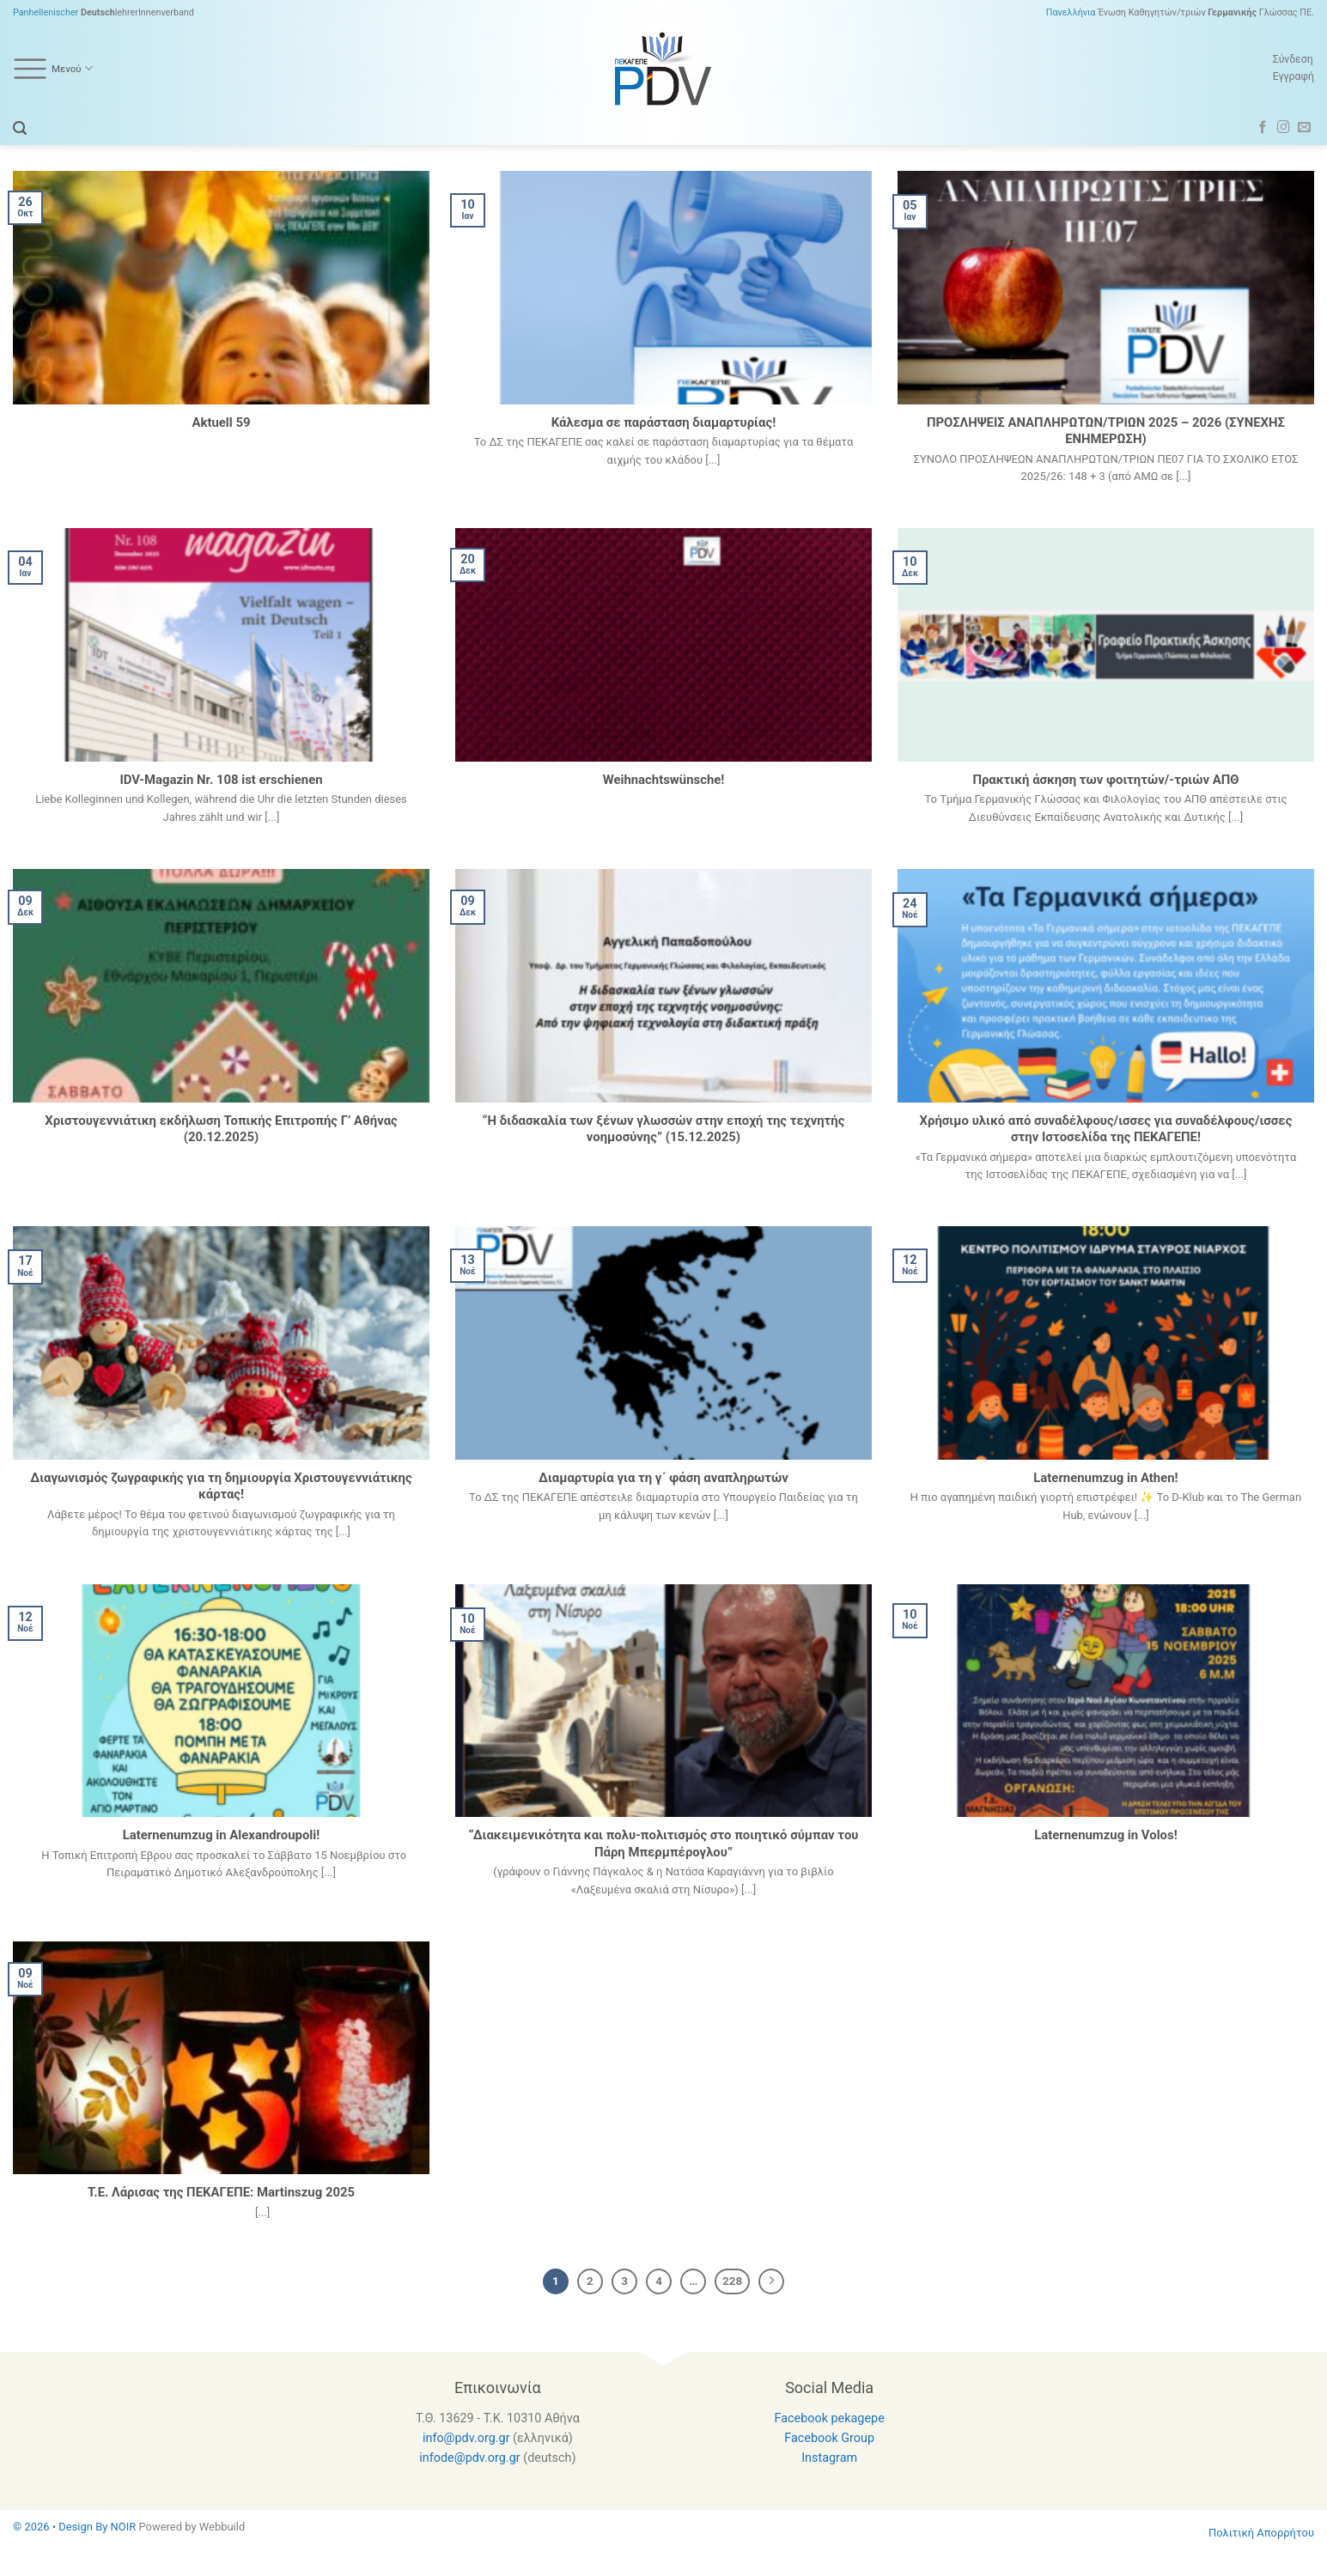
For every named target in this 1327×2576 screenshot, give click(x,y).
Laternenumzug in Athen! (1105, 1477)
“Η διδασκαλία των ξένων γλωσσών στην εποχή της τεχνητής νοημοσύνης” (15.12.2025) (664, 1129)
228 (732, 2281)
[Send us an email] (1304, 128)
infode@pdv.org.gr (469, 2458)
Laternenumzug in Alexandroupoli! (221, 1835)
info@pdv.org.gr (466, 2438)
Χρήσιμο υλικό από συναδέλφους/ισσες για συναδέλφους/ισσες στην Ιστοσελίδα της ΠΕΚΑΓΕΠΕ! (1106, 1129)
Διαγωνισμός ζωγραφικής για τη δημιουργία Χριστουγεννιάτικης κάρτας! (220, 1486)
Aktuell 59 (221, 422)
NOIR (124, 2526)
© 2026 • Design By (62, 2526)
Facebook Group (829, 2438)
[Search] (20, 128)
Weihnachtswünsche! (664, 779)
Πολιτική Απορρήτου (1261, 2532)
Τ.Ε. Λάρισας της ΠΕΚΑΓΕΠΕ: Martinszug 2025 (221, 2192)
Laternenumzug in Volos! (1105, 1835)
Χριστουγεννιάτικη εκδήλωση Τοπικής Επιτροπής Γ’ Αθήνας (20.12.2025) (221, 1129)
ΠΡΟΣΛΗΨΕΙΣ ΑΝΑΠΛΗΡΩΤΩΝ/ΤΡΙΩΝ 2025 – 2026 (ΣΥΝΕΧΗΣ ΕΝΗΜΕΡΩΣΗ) (1106, 431)
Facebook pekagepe (829, 2418)
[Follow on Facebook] (1263, 128)
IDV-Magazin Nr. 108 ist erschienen (220, 779)
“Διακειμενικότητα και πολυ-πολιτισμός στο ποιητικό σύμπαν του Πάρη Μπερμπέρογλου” (664, 1843)
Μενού (53, 69)
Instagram (829, 2458)
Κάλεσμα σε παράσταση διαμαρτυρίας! (663, 422)
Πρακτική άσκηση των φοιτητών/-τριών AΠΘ (1105, 779)
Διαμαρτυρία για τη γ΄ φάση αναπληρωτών (663, 1477)
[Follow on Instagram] (1283, 128)
